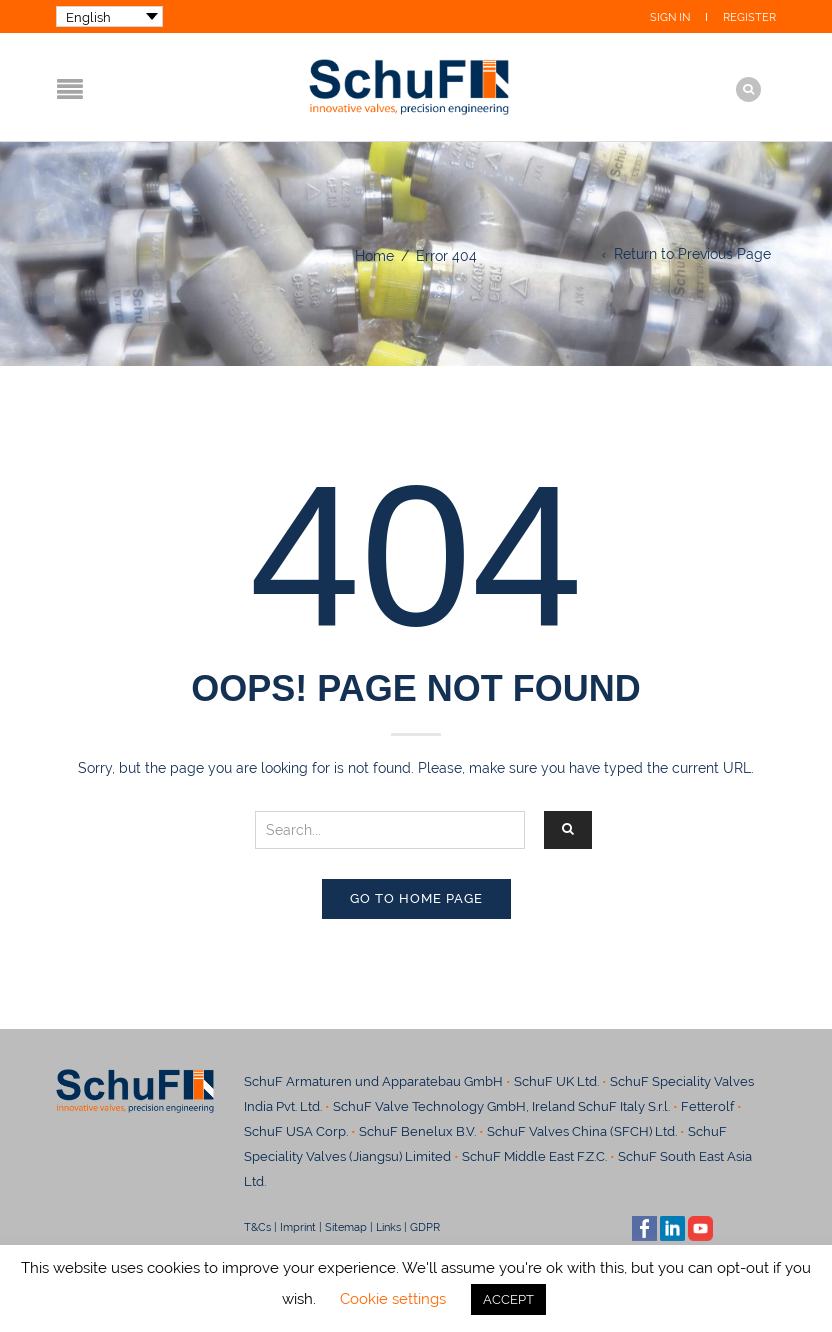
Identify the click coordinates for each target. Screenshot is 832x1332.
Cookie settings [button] (393, 1299)
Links (388, 1227)
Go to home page (416, 898)
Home (374, 256)
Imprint (298, 1227)
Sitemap (346, 1227)
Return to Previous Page (692, 254)
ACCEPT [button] (508, 1299)
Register (749, 17)
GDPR (425, 1227)
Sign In (670, 17)
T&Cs (257, 1227)
